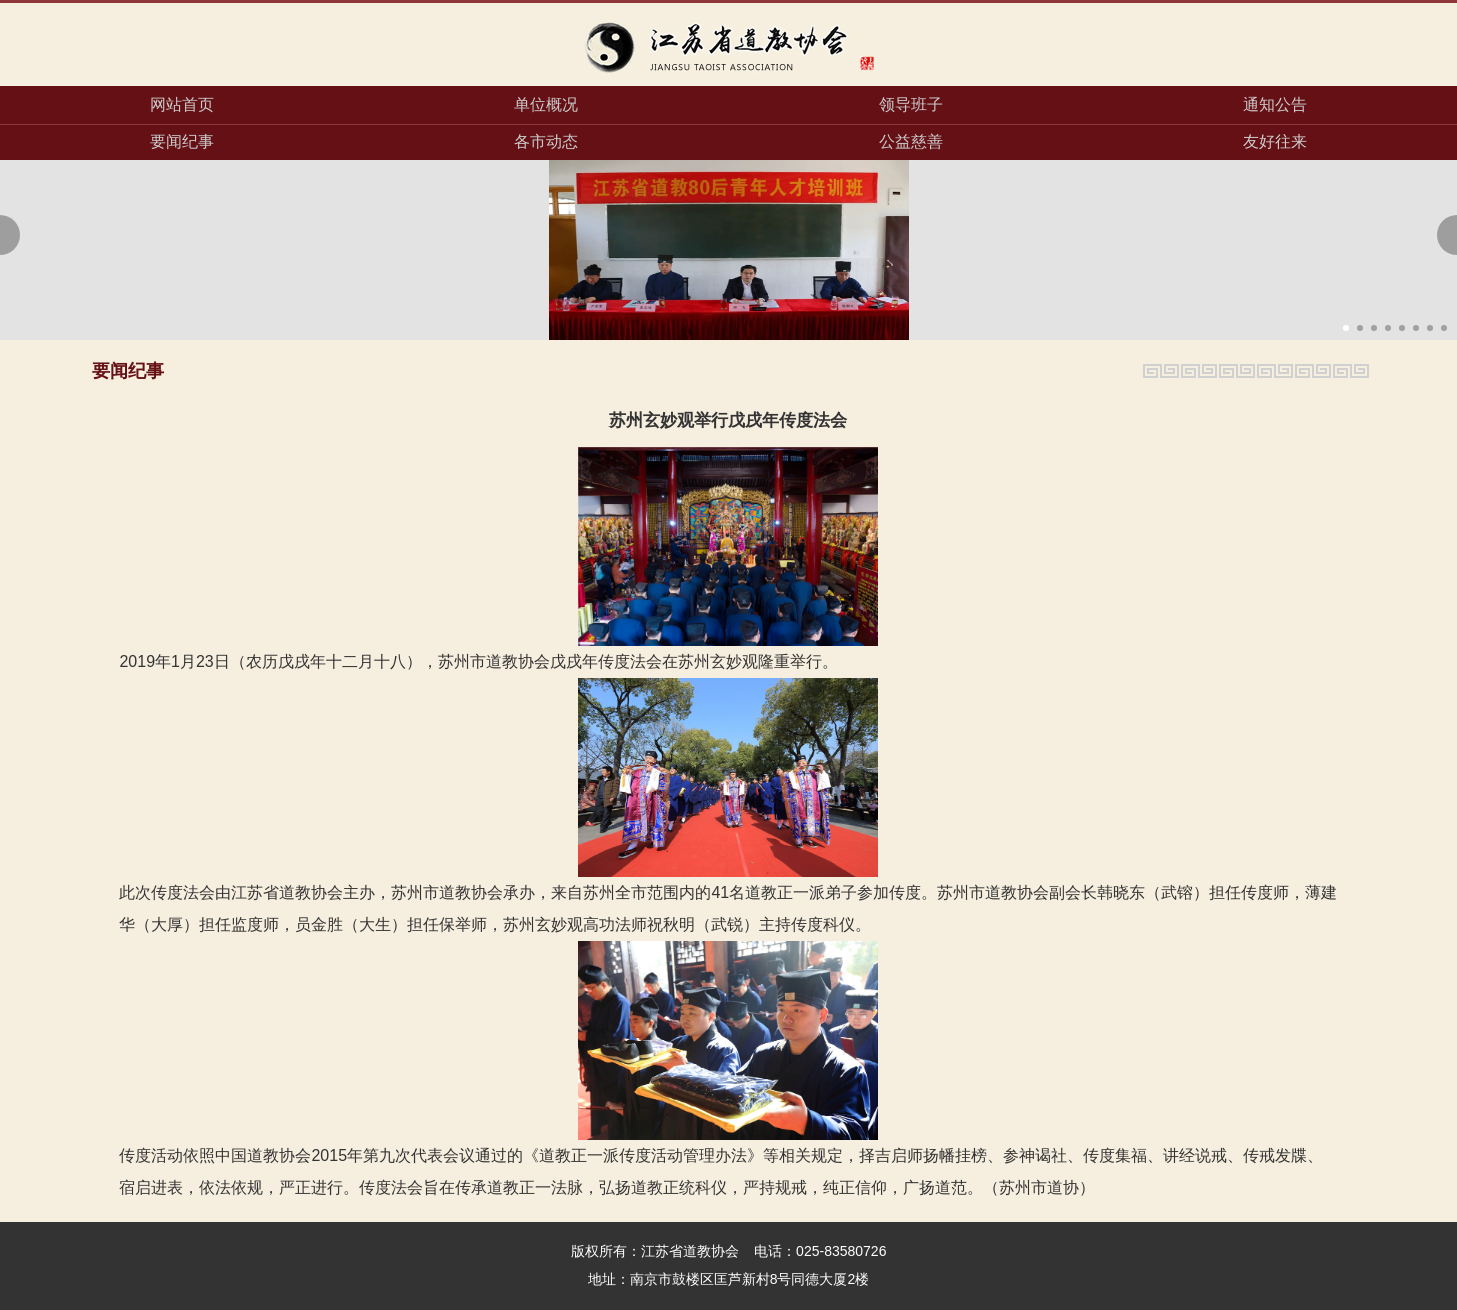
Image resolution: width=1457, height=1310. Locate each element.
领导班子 (911, 104)
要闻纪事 (182, 141)
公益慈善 (911, 141)
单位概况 (546, 104)
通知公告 (1275, 104)
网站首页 (182, 104)
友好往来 (1275, 141)
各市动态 (546, 141)
